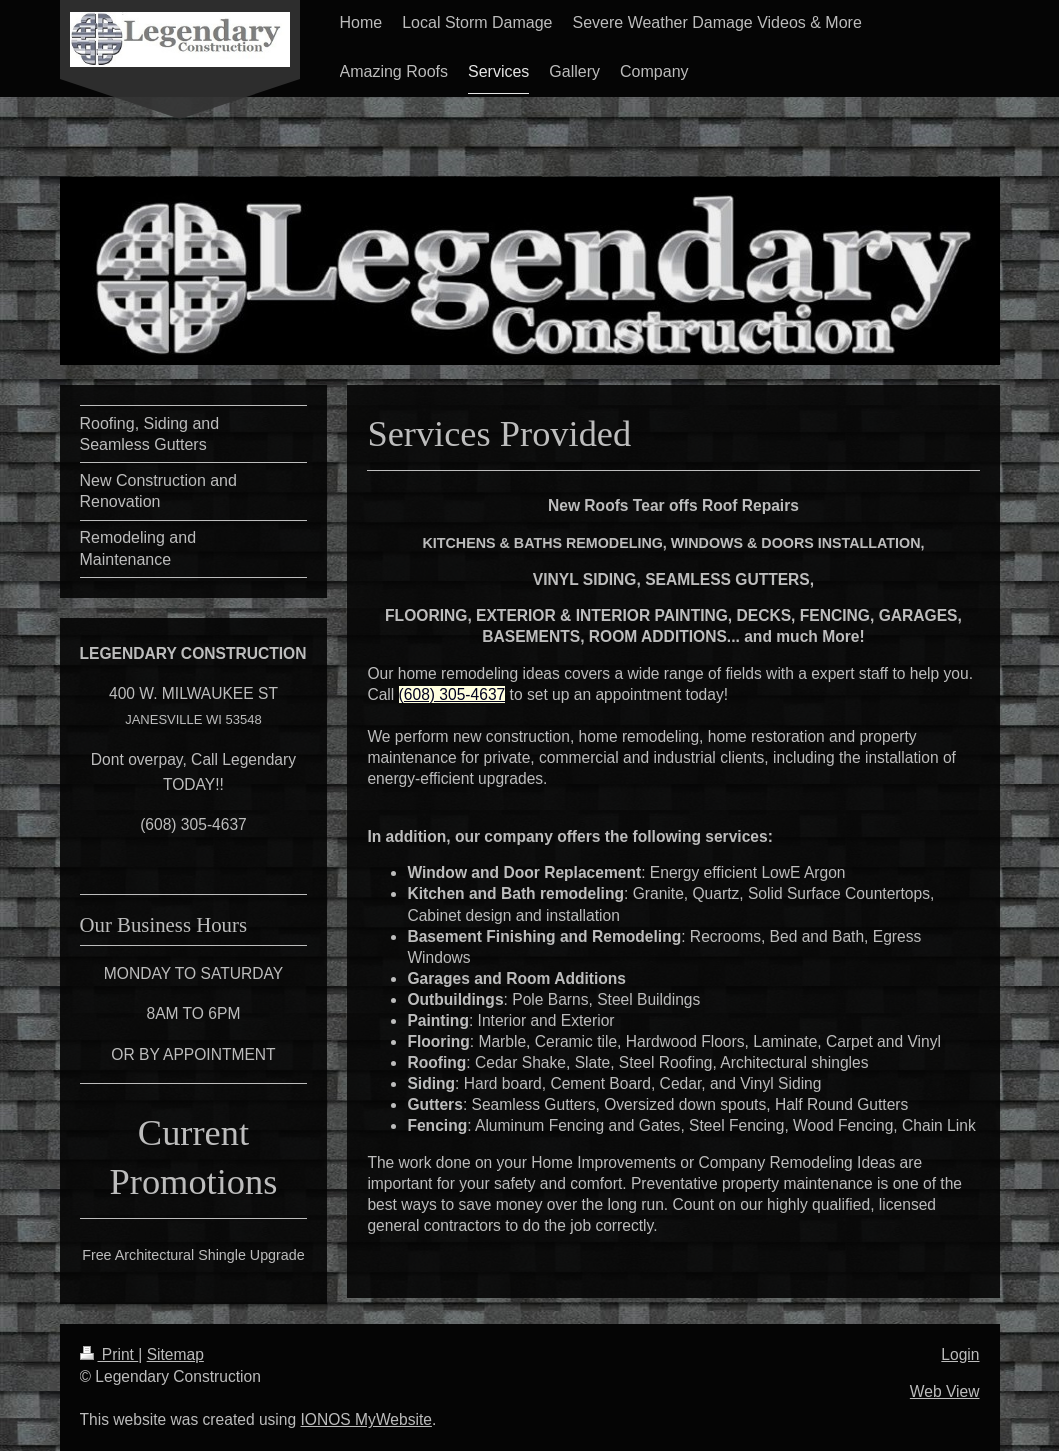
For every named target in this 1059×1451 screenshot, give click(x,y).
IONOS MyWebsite (366, 1419)
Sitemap (175, 1354)
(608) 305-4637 (452, 694)
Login (960, 1354)
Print (109, 1354)
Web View (945, 1391)
